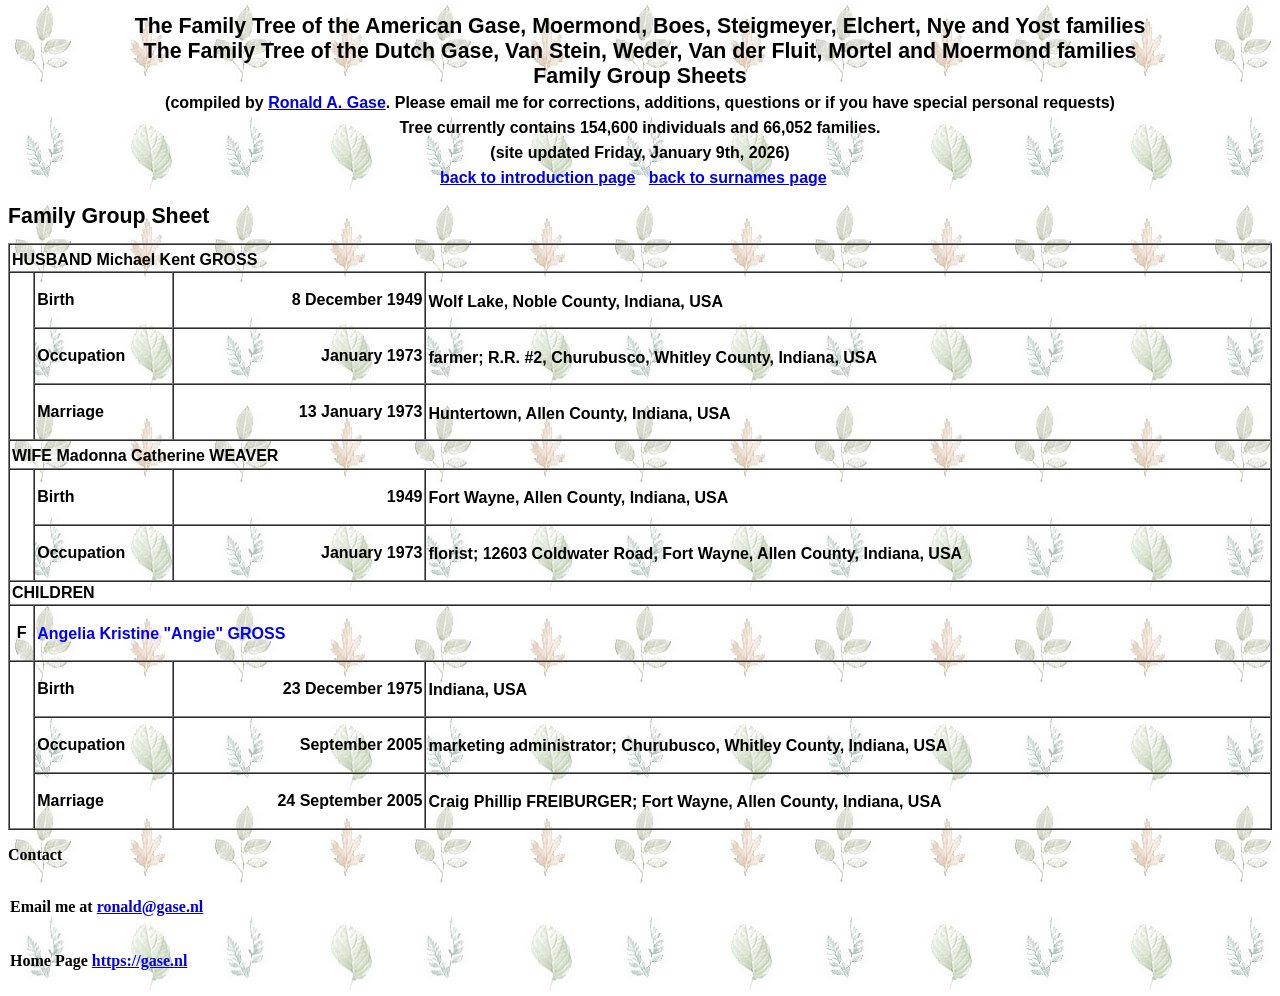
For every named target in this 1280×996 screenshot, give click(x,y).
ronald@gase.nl (150, 906)
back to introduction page (538, 177)
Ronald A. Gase (327, 102)
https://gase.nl (140, 960)
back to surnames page (738, 177)
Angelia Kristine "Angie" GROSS (161, 634)
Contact (35, 854)
